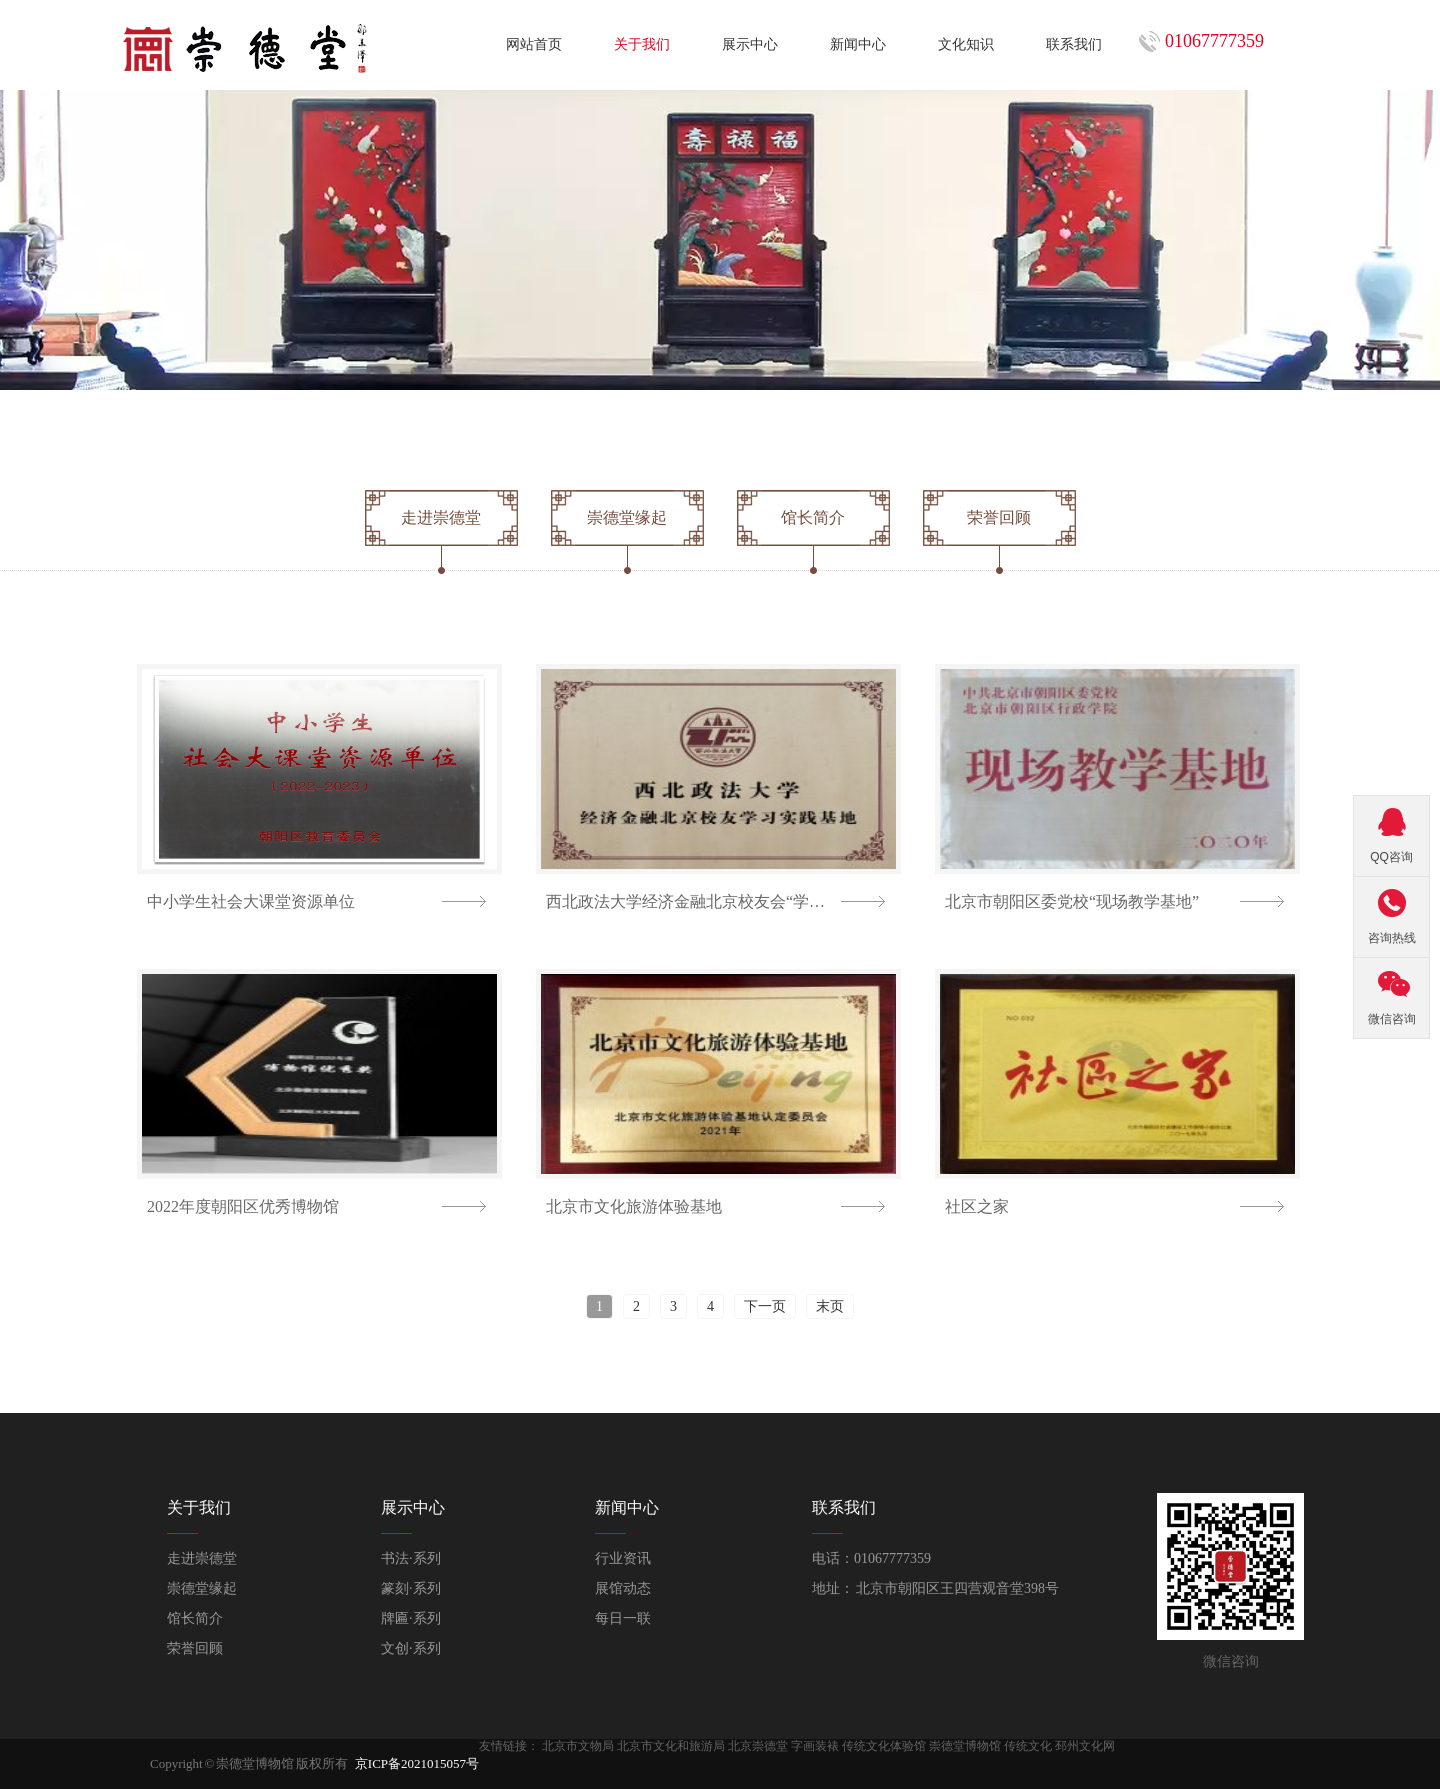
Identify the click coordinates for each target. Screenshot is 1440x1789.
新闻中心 (858, 44)
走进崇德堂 (202, 1558)
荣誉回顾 (195, 1648)
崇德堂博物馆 (965, 1746)
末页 (830, 1306)
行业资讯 (623, 1558)
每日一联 (623, 1618)
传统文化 (1028, 1746)
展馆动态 (623, 1588)
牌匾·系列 (411, 1618)
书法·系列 (411, 1558)
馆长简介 (195, 1618)
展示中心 (750, 44)
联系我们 (1074, 44)
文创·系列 (411, 1648)
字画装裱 (815, 1746)
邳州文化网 (1085, 1746)
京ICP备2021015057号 (417, 1763)
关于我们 (642, 44)
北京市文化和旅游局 (671, 1746)
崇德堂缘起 (202, 1588)
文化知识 (966, 44)
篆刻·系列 (411, 1588)
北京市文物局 (578, 1746)
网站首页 (534, 44)
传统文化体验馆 (884, 1746)
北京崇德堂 (758, 1746)
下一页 (765, 1306)
